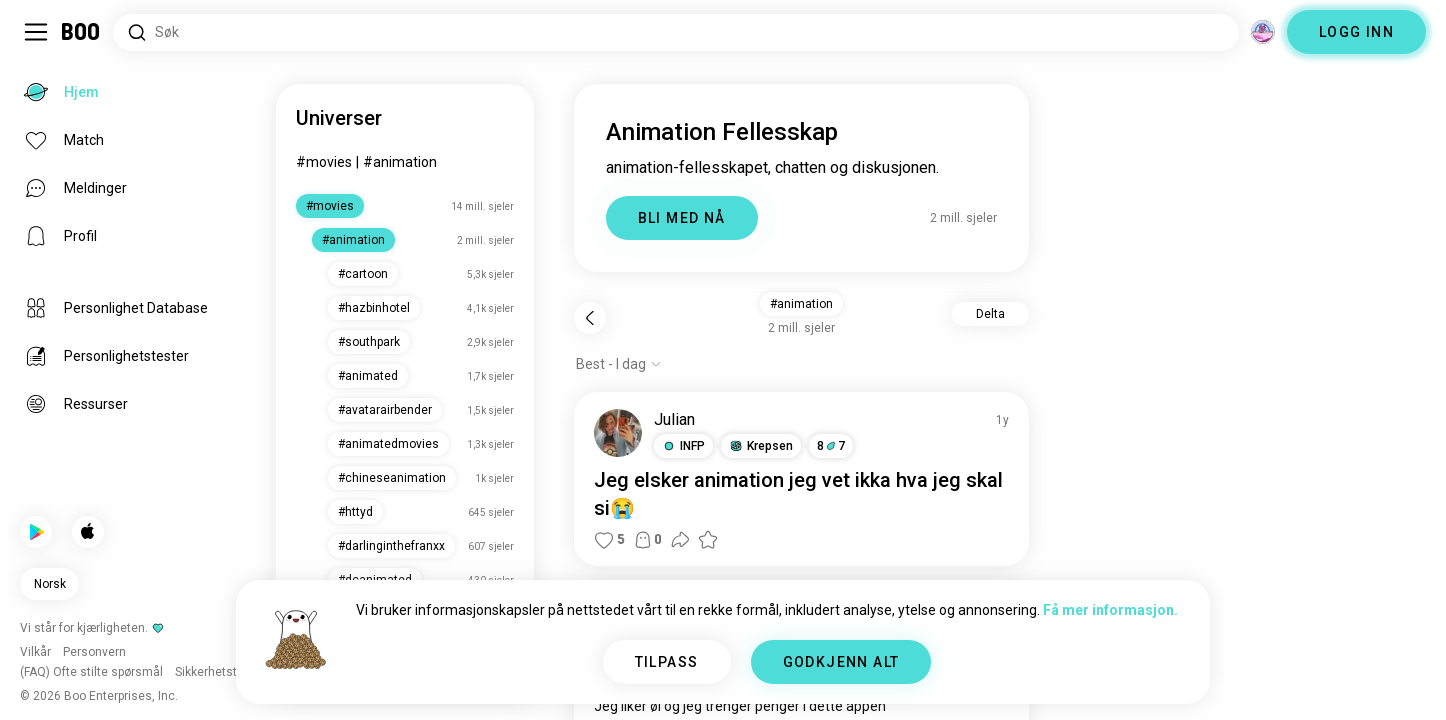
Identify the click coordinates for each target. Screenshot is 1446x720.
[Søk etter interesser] (676, 32)
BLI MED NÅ (682, 218)
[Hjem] (81, 32)
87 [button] (831, 446)
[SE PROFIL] (618, 433)
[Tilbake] (590, 318)
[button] (683, 446)
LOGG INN (1356, 32)
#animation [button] (801, 304)
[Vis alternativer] (619, 364)
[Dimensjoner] (1263, 32)
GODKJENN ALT (841, 662)
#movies (324, 162)
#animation (400, 162)
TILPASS (667, 662)
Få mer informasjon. (1110, 610)
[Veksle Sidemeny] (36, 32)
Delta (990, 314)
